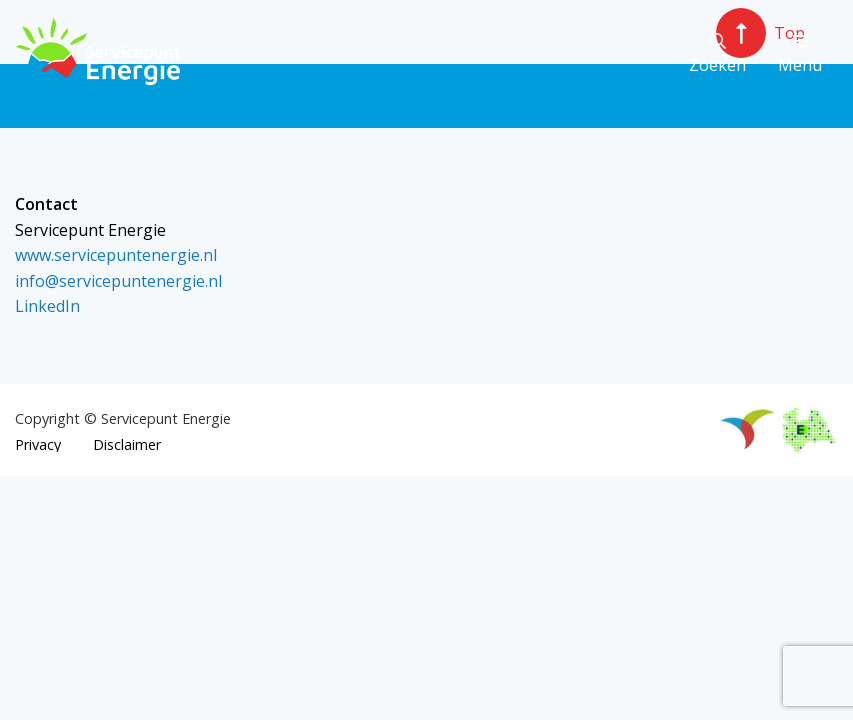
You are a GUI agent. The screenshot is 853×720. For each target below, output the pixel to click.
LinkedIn (47, 306)
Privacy (38, 445)
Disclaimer (127, 445)
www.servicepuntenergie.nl (116, 255)
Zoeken (717, 54)
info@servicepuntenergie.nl (118, 281)
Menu (800, 54)
